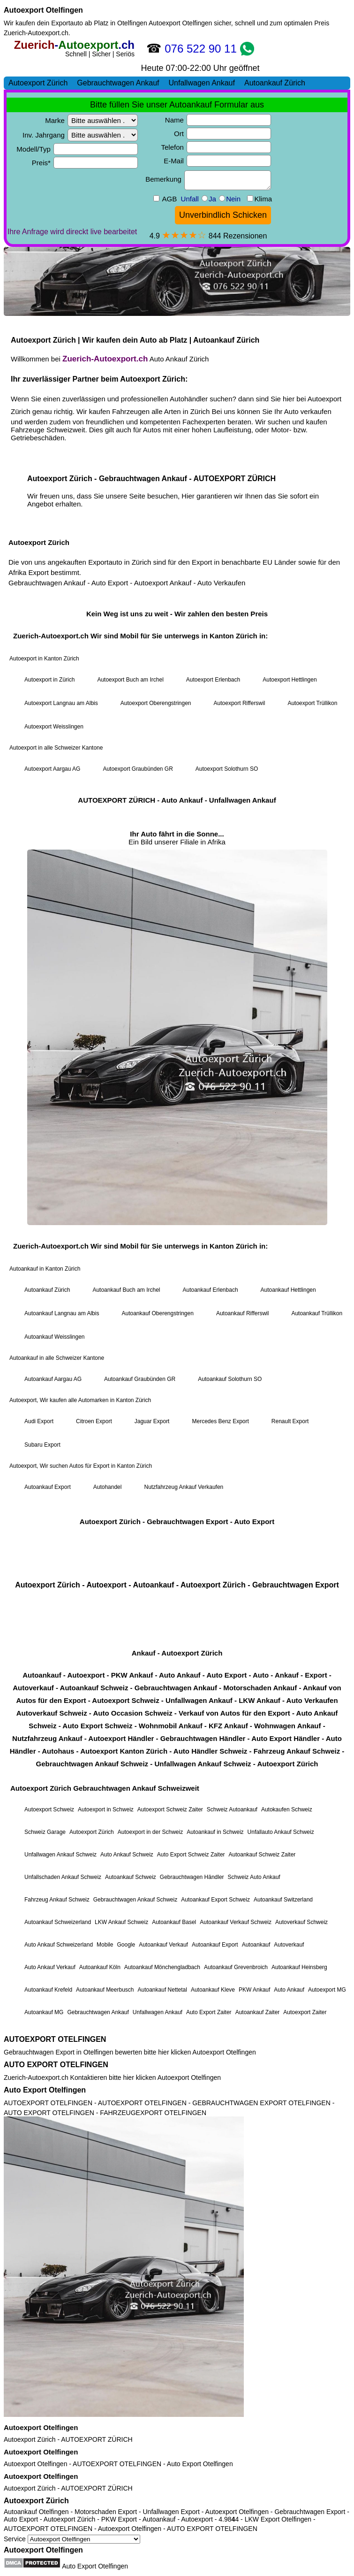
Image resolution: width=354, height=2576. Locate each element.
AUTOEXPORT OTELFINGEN (55, 2039)
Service (72, 2539)
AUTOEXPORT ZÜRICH (96, 2439)
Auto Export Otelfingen (45, 2090)
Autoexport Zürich (30, 2439)
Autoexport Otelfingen (43, 10)
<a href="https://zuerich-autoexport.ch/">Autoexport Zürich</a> (177, 1034)
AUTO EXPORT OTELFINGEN (56, 2065)
